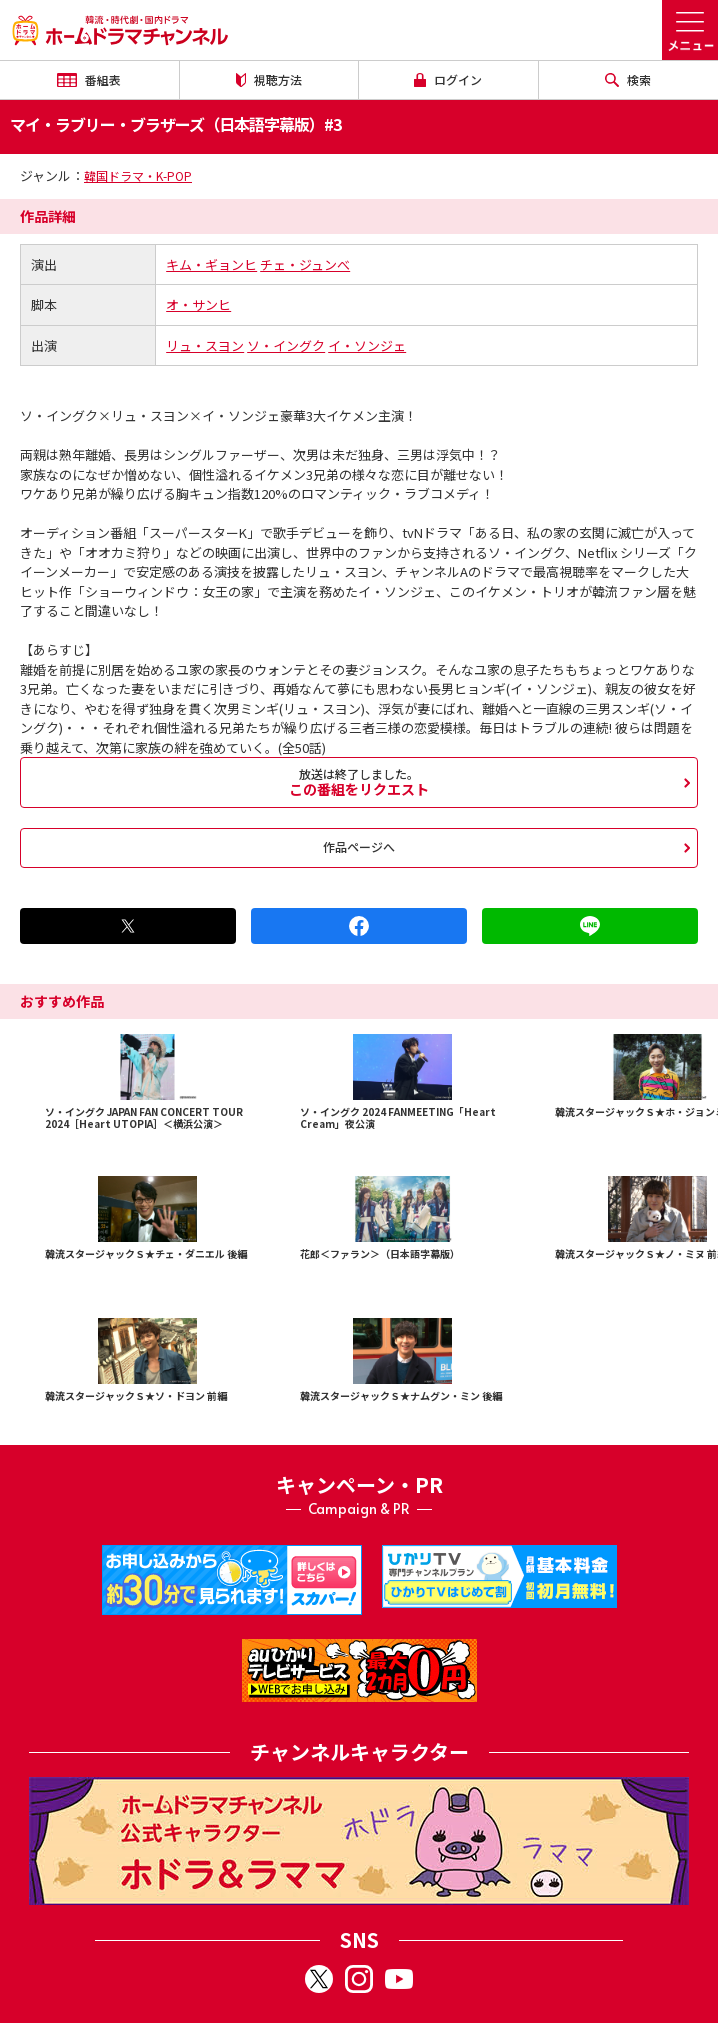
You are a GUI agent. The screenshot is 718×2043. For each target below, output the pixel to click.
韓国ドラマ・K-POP (138, 175)
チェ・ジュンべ (305, 264)
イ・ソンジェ (367, 345)
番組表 (89, 79)
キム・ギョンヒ (211, 264)
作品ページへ (359, 846)
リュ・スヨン (205, 345)
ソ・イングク (286, 345)
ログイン (448, 79)
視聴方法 (269, 79)
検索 (628, 79)
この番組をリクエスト (359, 782)
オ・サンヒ (198, 304)
